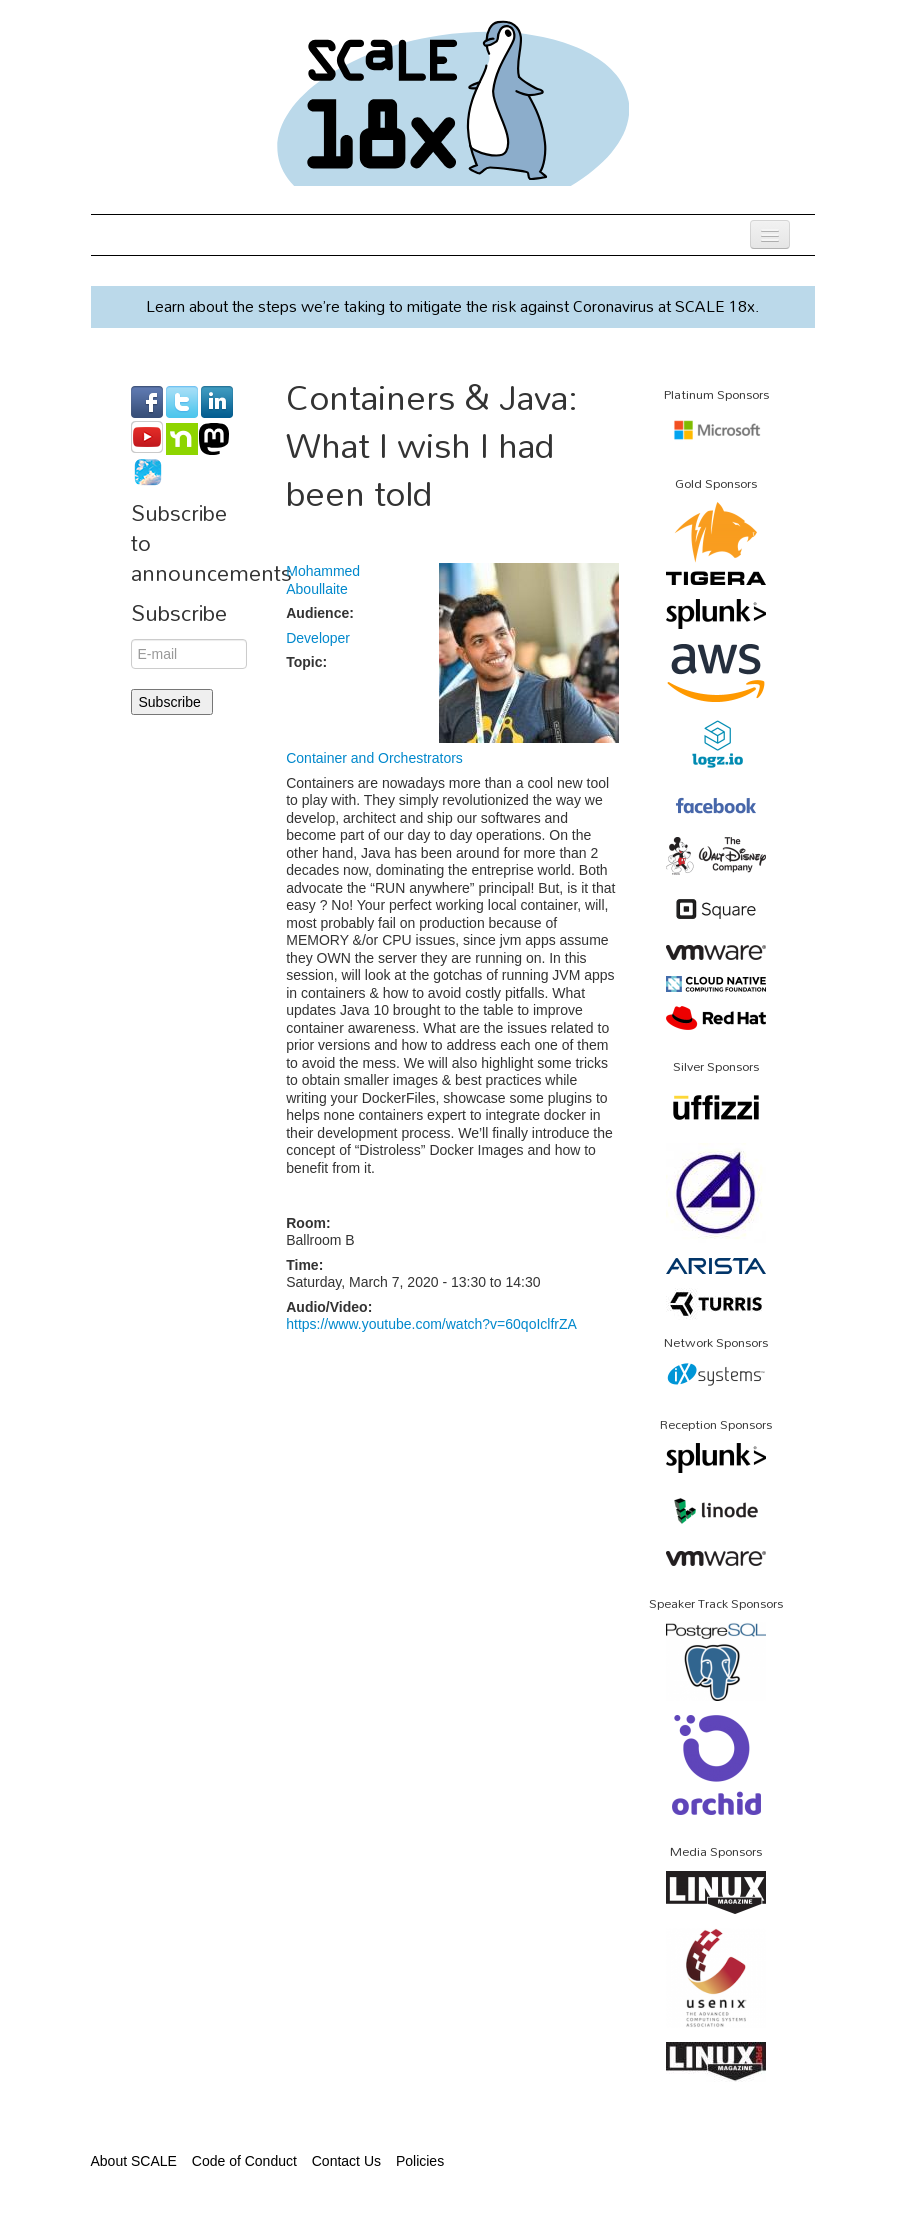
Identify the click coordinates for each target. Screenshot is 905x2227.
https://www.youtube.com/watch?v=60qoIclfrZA (431, 1324)
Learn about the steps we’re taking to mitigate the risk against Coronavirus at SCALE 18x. (452, 306)
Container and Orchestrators (374, 758)
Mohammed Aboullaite (323, 580)
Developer (318, 638)
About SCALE (134, 2161)
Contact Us (346, 2161)
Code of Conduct (244, 2161)
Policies (420, 2161)
